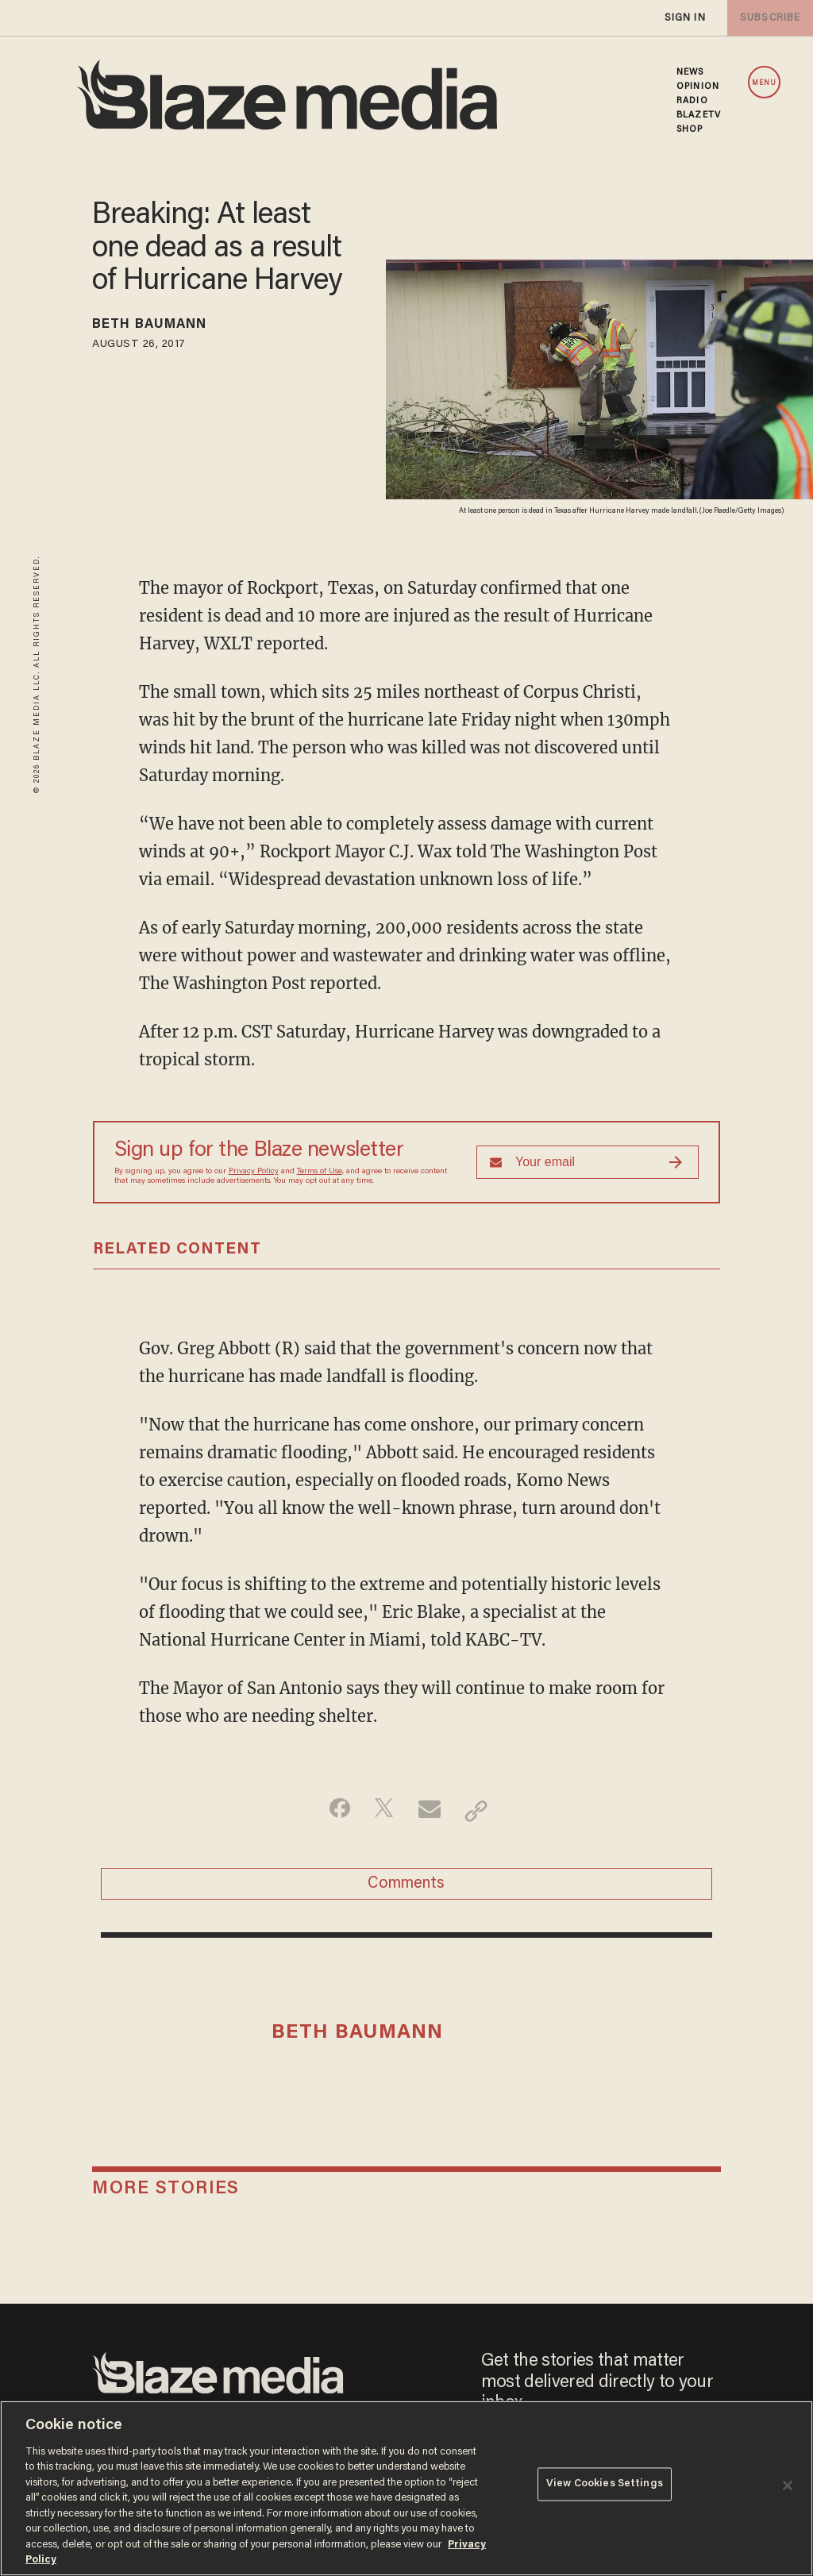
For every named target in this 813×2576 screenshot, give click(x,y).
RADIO (692, 101)
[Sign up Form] (587, 1162)
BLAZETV (698, 115)
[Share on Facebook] (331, 1810)
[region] (406, 2488)
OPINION (697, 86)
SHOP (689, 129)
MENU (764, 83)
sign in (684, 18)
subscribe (767, 18)
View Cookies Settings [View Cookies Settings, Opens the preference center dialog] (604, 2487)
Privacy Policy (254, 1172)
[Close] (787, 2485)
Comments (406, 1889)
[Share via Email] (431, 1810)
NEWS (689, 72)
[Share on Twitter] (381, 1810)
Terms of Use (319, 1172)
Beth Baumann (164, 327)
